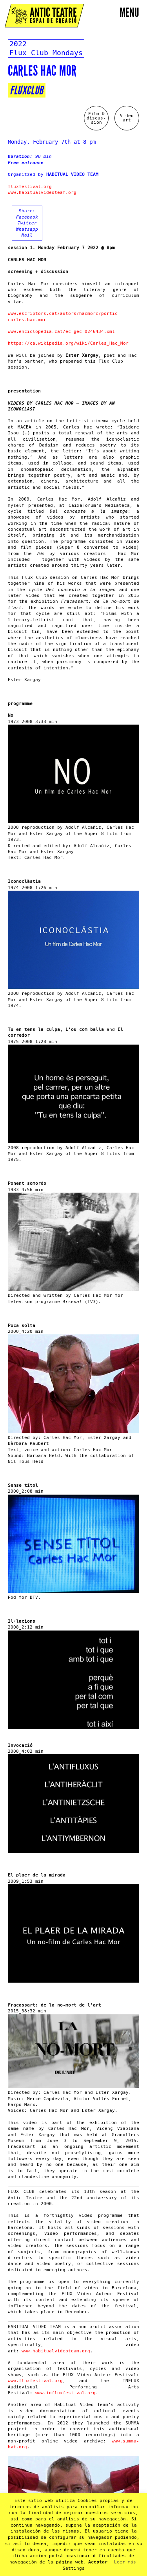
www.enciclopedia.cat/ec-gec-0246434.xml (61, 331)
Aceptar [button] (97, 2562)
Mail (27, 235)
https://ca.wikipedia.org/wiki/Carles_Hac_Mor (68, 343)
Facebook (27, 217)
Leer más (125, 2562)
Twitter (27, 223)
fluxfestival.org (30, 186)
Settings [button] (74, 2568)
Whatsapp (27, 229)
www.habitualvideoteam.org (42, 192)
